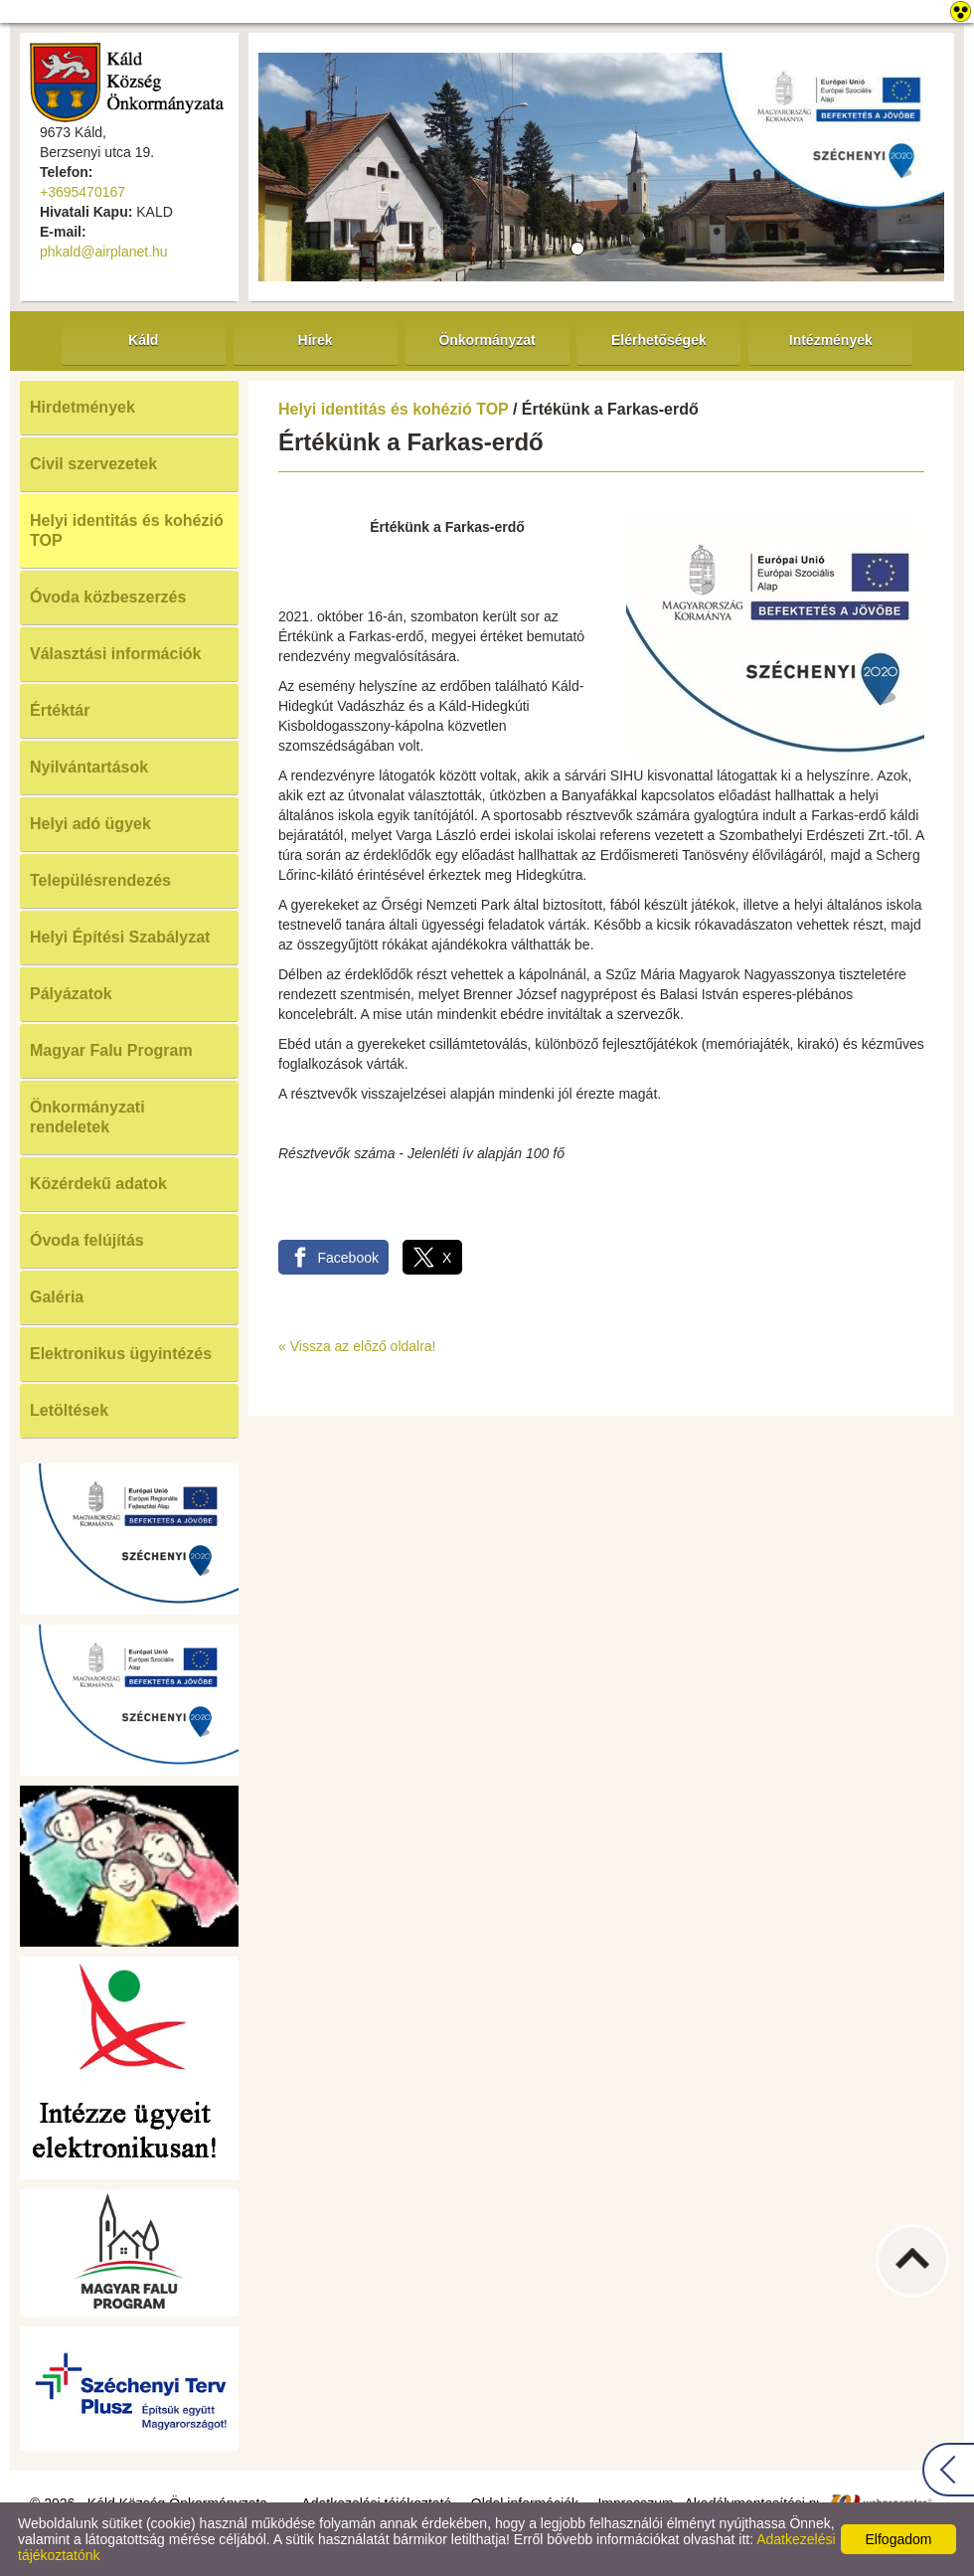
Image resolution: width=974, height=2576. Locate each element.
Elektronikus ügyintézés (121, 1353)
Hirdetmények (82, 407)
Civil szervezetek (93, 463)
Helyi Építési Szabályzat (120, 937)
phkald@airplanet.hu (104, 251)
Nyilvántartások (89, 767)
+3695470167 (82, 192)
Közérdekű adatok (98, 1183)
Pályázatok (71, 993)
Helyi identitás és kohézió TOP (127, 530)
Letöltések (69, 1410)
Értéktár (59, 710)
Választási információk (116, 653)
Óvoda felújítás (87, 1240)
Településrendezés (100, 880)
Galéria (56, 1296)
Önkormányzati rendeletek (87, 1117)
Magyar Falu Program (111, 1050)
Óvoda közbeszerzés (108, 597)
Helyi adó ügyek (90, 823)
